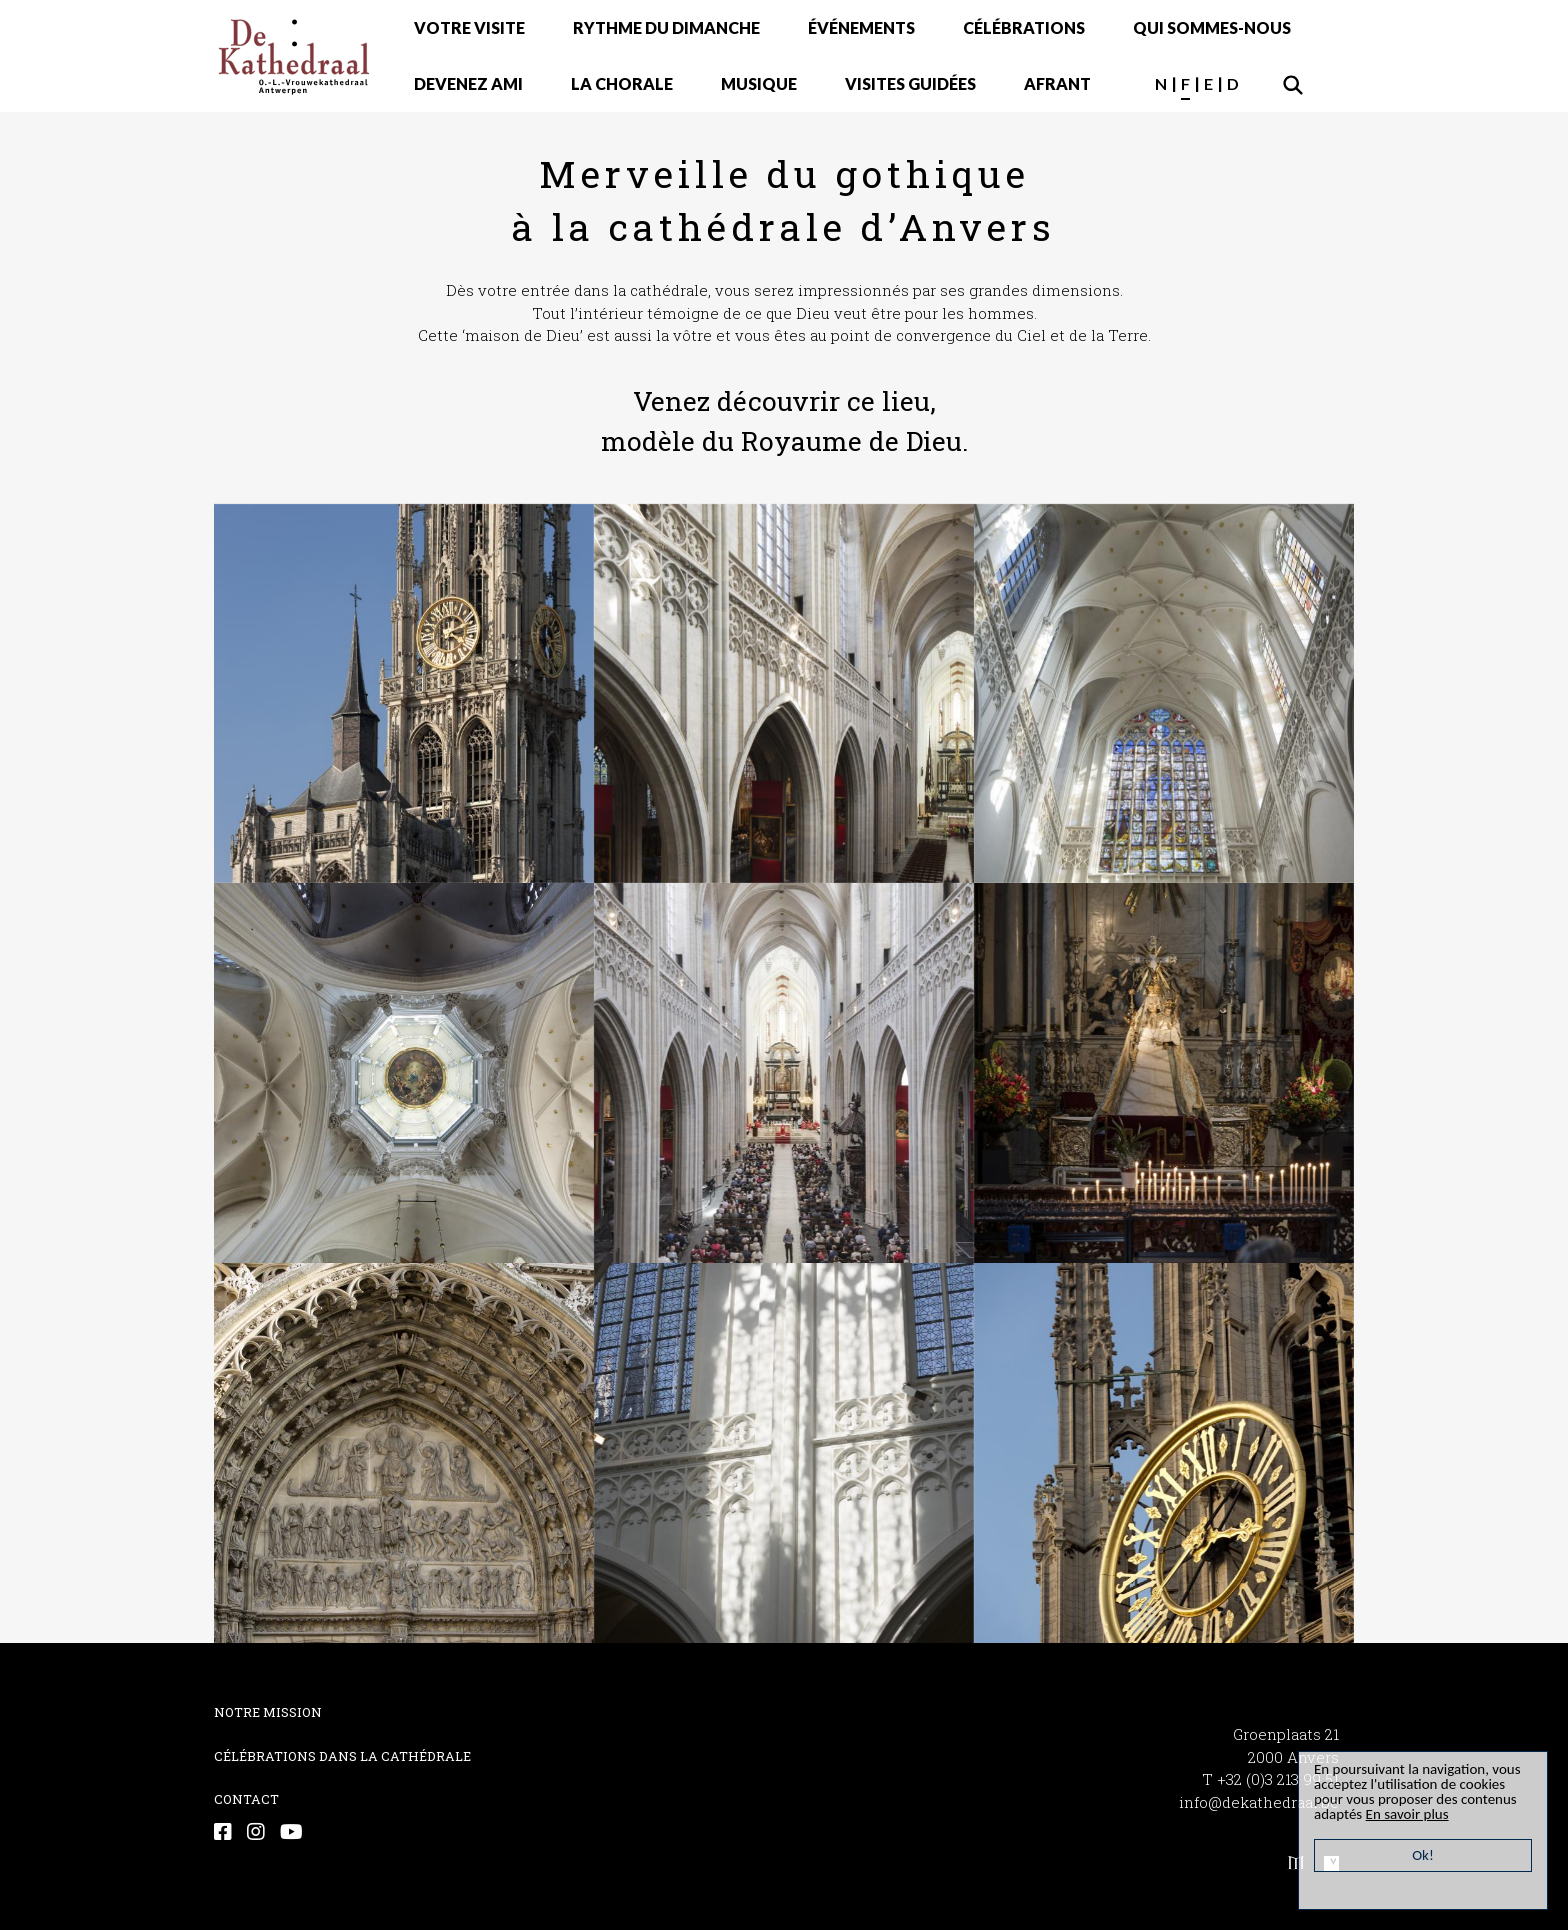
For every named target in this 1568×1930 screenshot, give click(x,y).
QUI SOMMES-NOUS (1212, 27)
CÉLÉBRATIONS (1024, 27)
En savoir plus (1407, 1814)
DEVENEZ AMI (468, 83)
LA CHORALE (622, 83)
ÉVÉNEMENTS (861, 27)
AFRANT (1057, 83)
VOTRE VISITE (469, 27)
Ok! (1423, 1855)
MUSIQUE (759, 83)
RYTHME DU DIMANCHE (666, 27)
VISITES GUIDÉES (910, 83)
